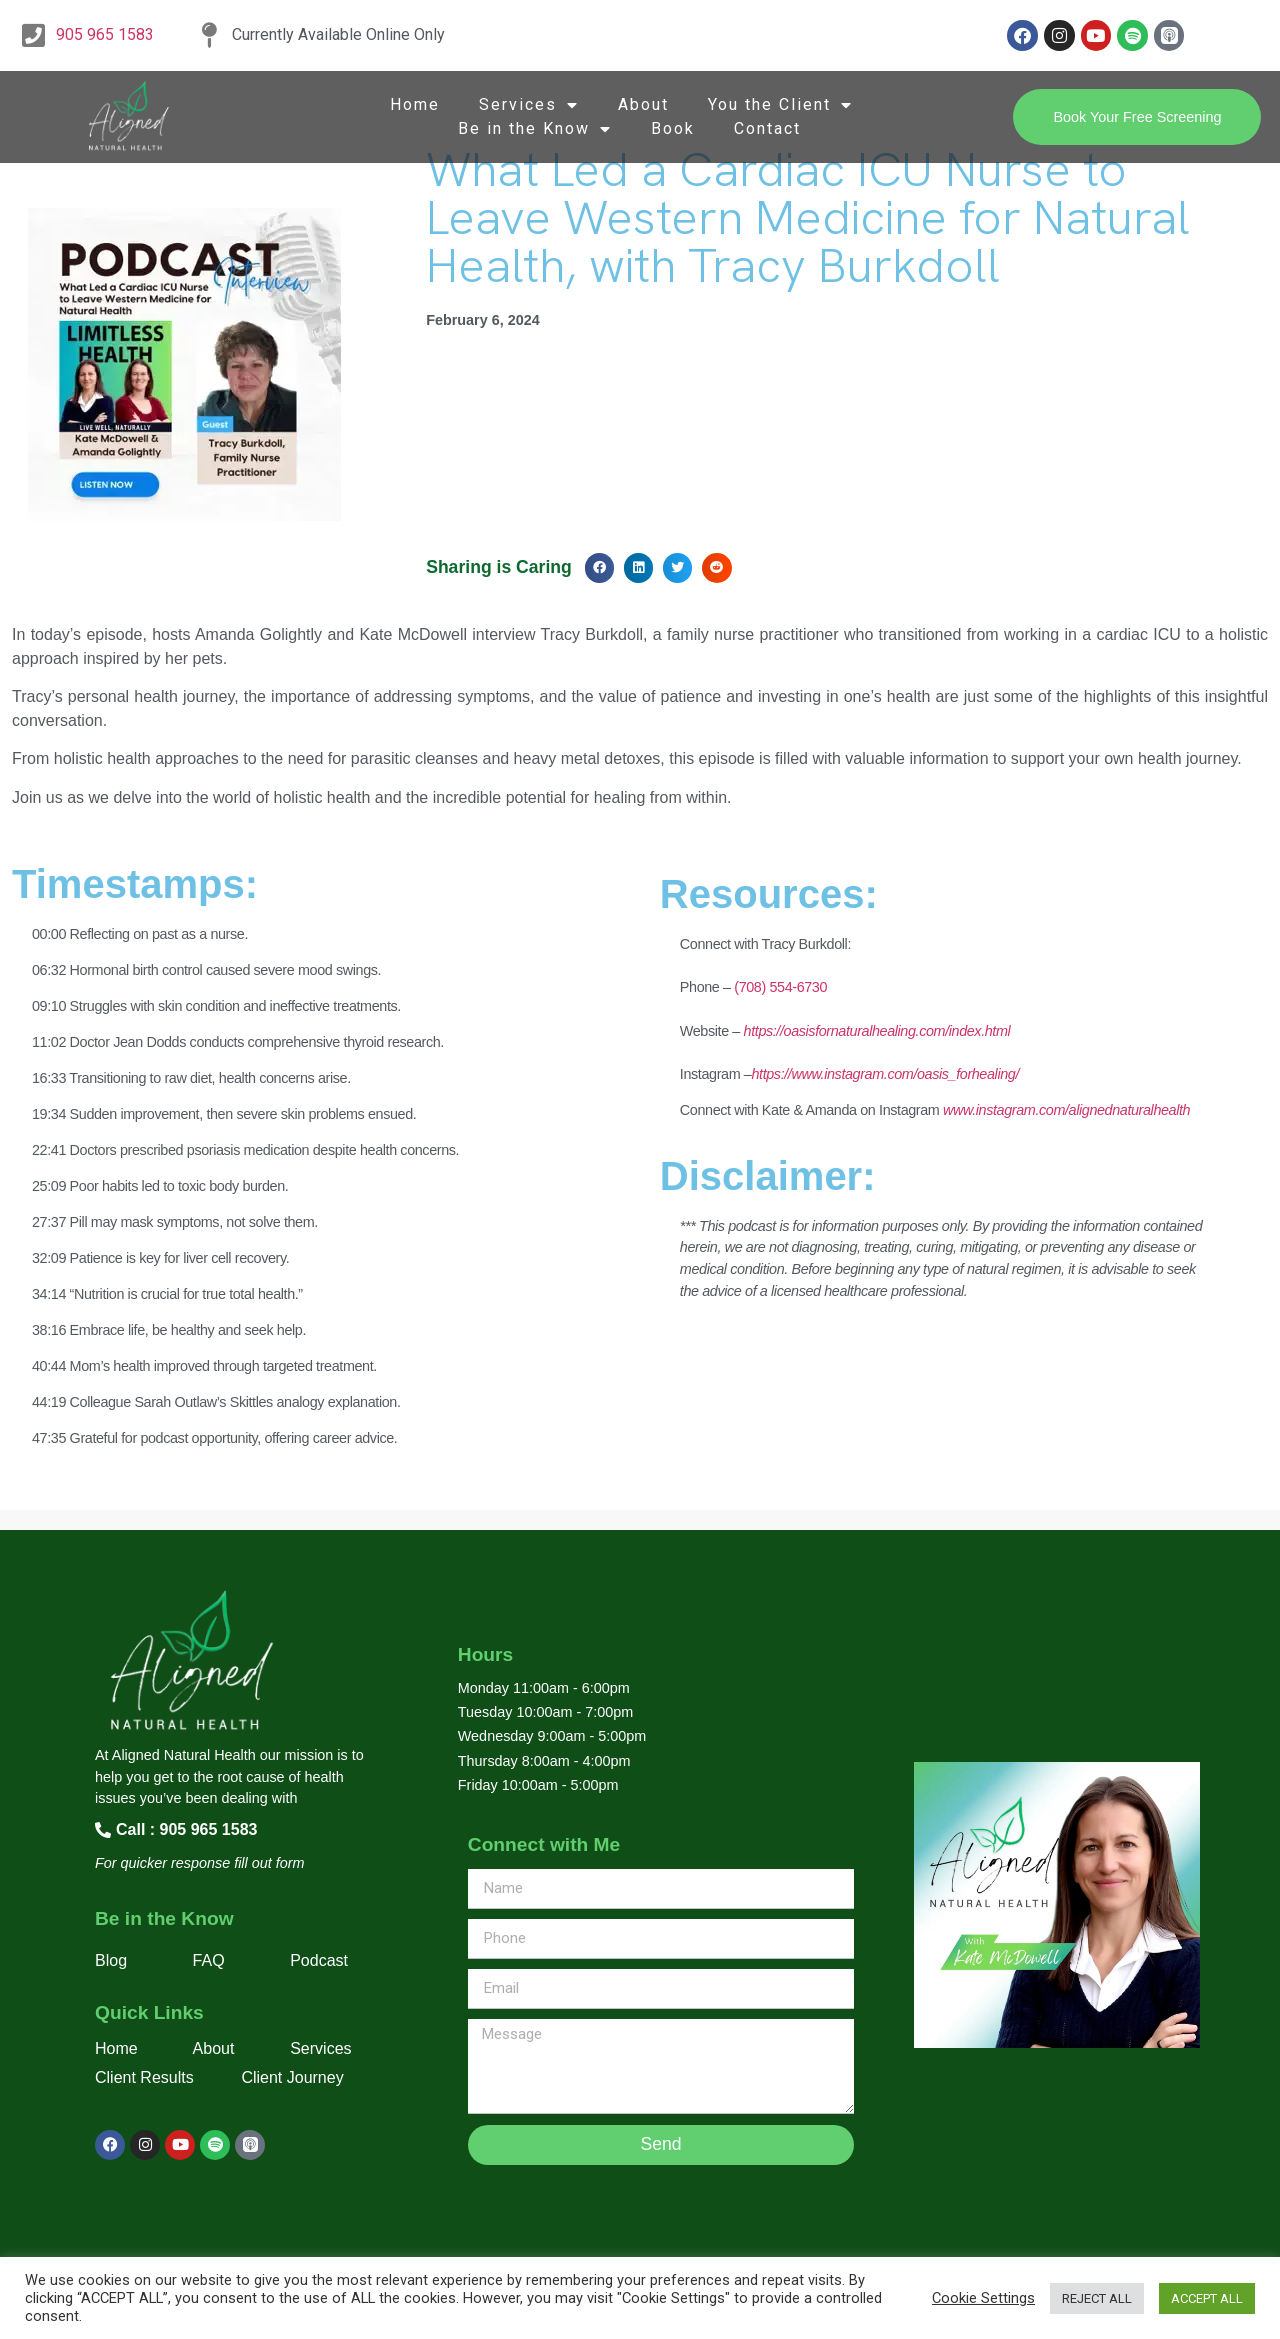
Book (673, 128)
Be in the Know (535, 129)
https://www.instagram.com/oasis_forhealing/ (885, 1074)
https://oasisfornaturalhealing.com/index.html (877, 1031)
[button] (599, 567)
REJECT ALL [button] (1097, 2298)
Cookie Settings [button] (983, 2298)
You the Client (780, 105)
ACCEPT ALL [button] (1207, 2298)
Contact (767, 128)
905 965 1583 (105, 34)
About (643, 104)
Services (529, 105)
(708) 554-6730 (779, 987)
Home (415, 104)
